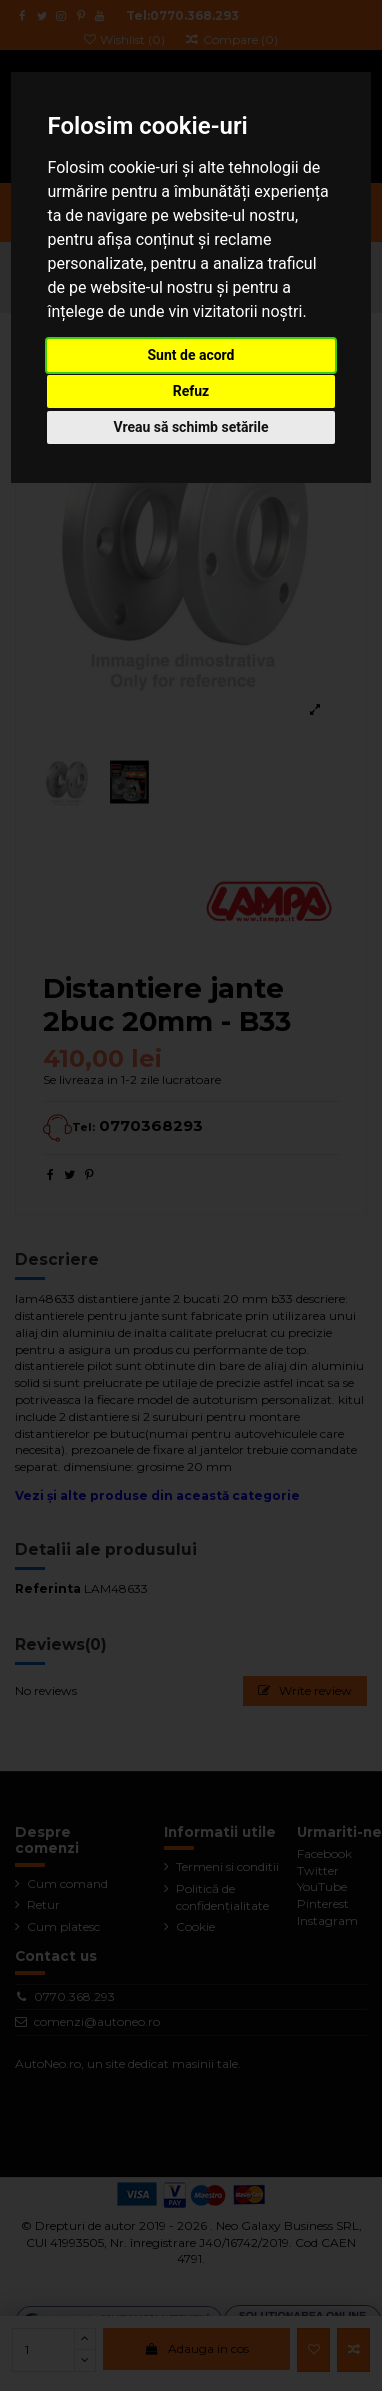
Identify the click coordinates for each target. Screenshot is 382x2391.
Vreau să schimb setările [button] (190, 427)
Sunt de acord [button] (190, 355)
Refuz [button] (191, 391)
